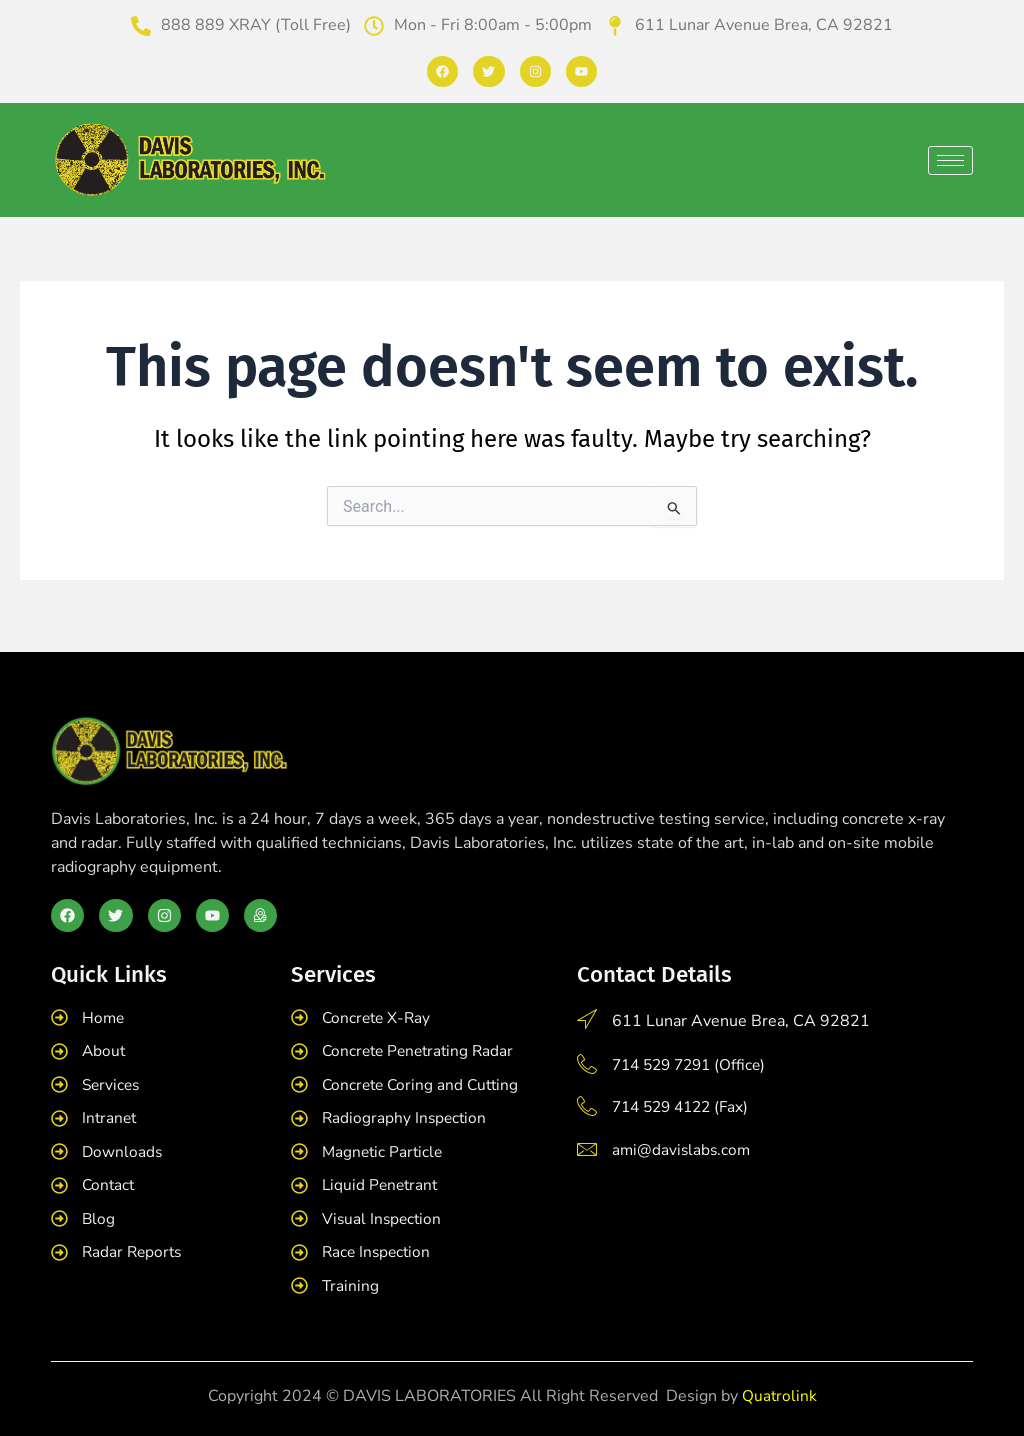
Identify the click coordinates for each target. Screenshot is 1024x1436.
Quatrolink (779, 1396)
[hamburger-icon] (950, 160)
